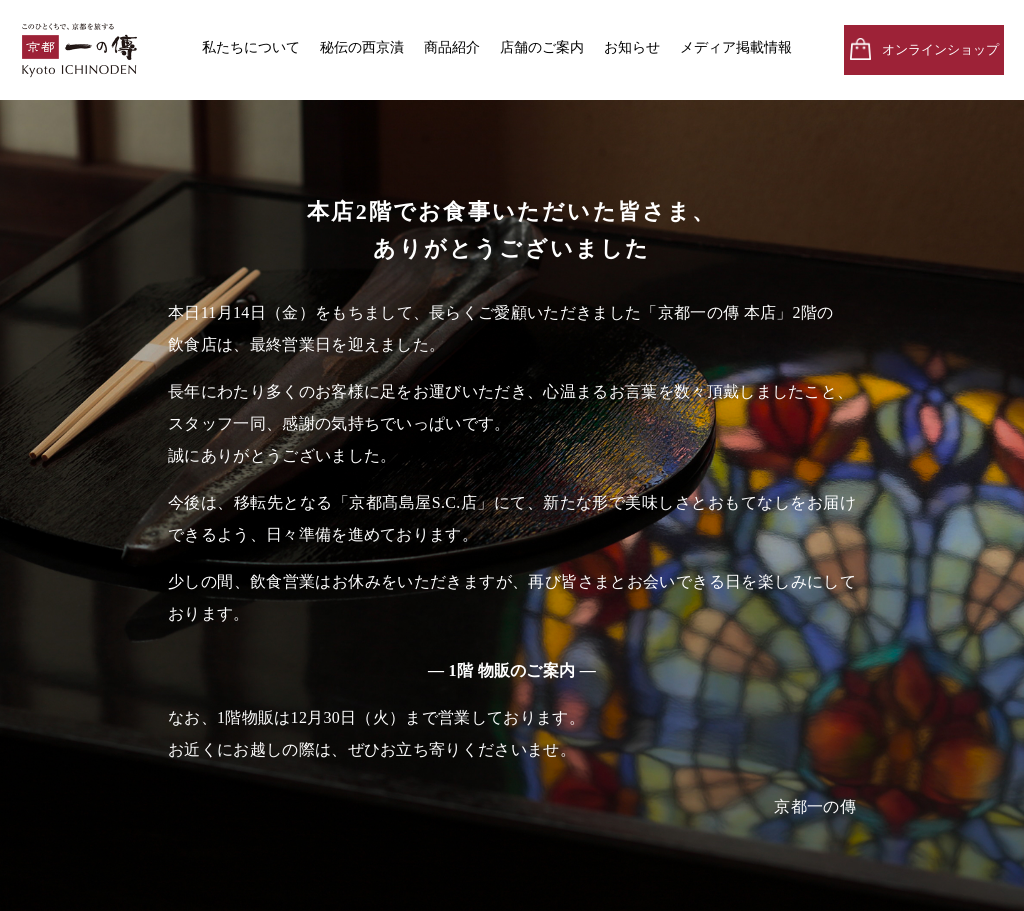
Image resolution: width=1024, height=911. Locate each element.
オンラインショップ (940, 49)
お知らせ (632, 47)
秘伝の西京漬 (362, 47)
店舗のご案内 (542, 47)
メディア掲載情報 (736, 47)
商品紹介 (452, 47)
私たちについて (251, 47)
